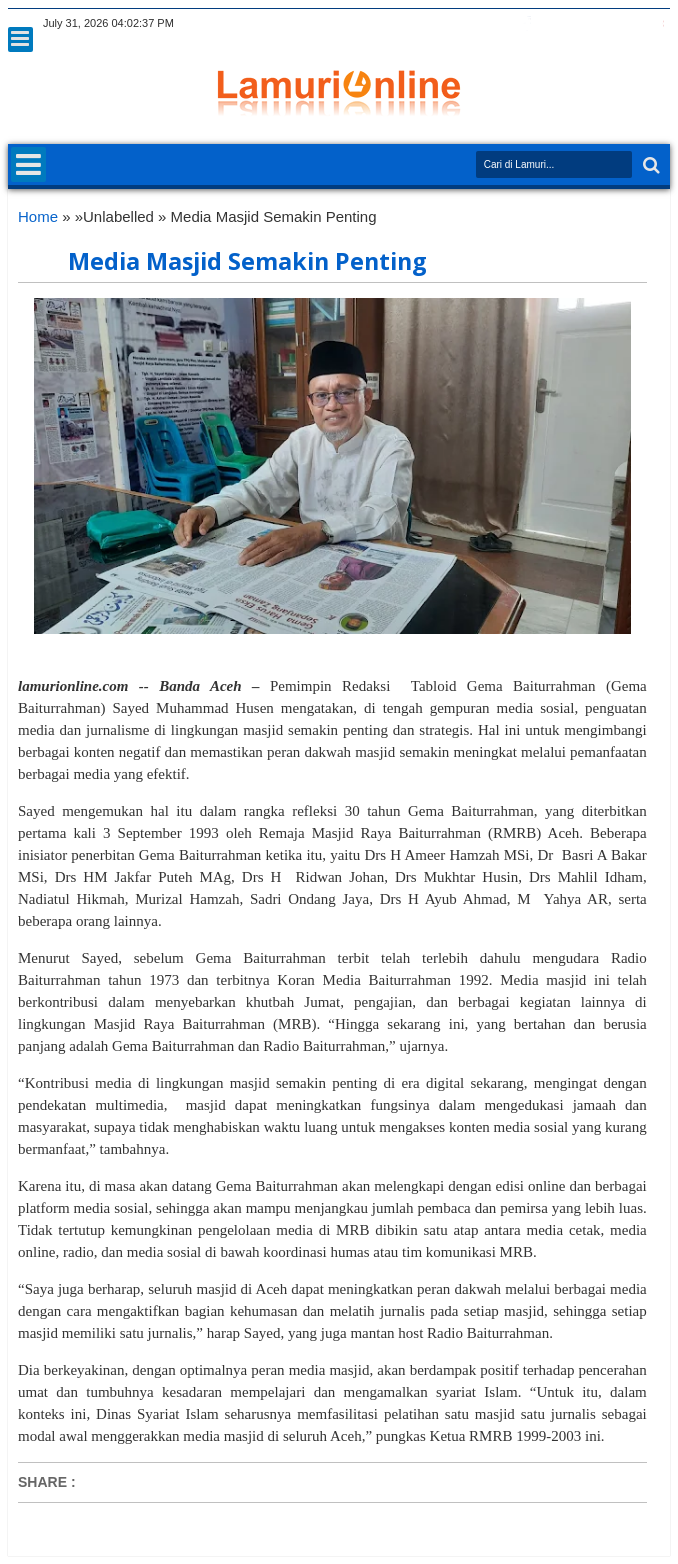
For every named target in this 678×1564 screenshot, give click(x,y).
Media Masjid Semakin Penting (247, 261)
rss (579, 23)
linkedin (605, 23)
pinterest (657, 23)
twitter (501, 23)
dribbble (631, 23)
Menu (20, 39)
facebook (527, 23)
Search (649, 165)
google (553, 23)
